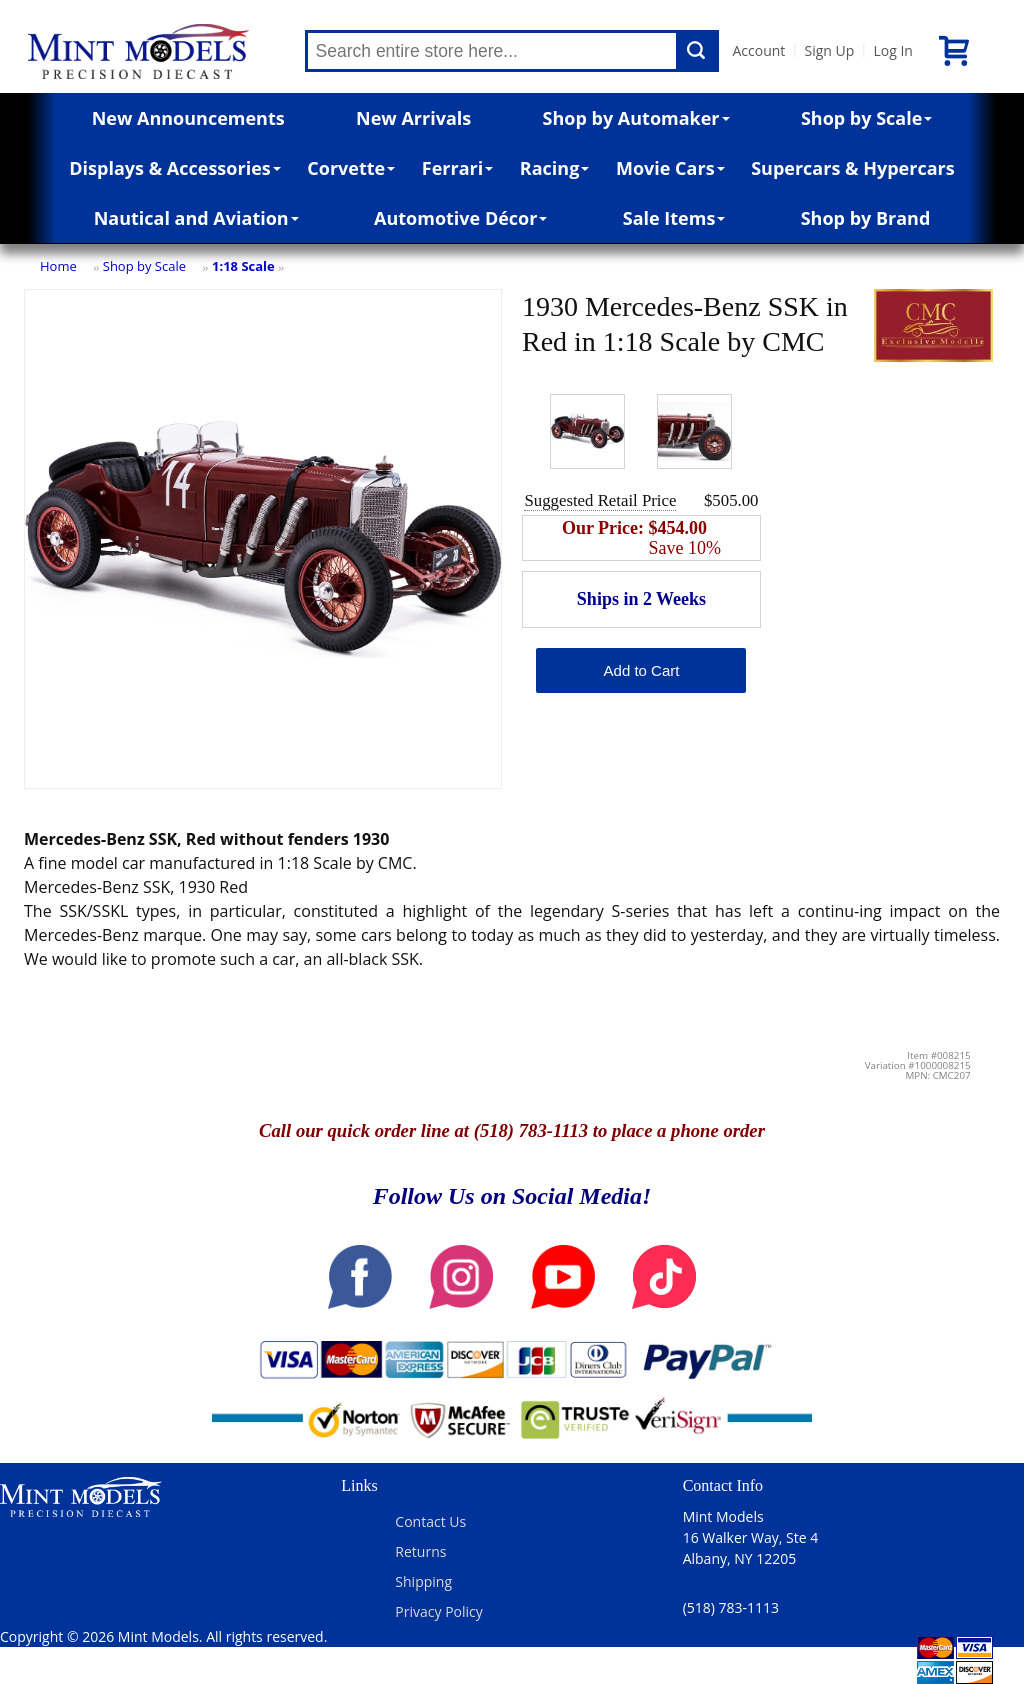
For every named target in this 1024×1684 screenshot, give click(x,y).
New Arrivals (413, 118)
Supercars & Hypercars (853, 168)
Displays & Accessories (174, 168)
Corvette (351, 168)
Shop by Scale (866, 118)
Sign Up (829, 50)
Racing (555, 168)
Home (58, 266)
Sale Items (674, 218)
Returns (420, 1551)
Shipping (423, 1581)
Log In (892, 50)
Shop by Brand (866, 218)
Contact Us (430, 1521)
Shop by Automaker (636, 118)
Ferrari (457, 168)
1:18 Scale (243, 266)
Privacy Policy (438, 1611)
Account (759, 50)
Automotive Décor (460, 218)
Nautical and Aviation (196, 218)
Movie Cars (670, 168)
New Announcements (188, 118)
